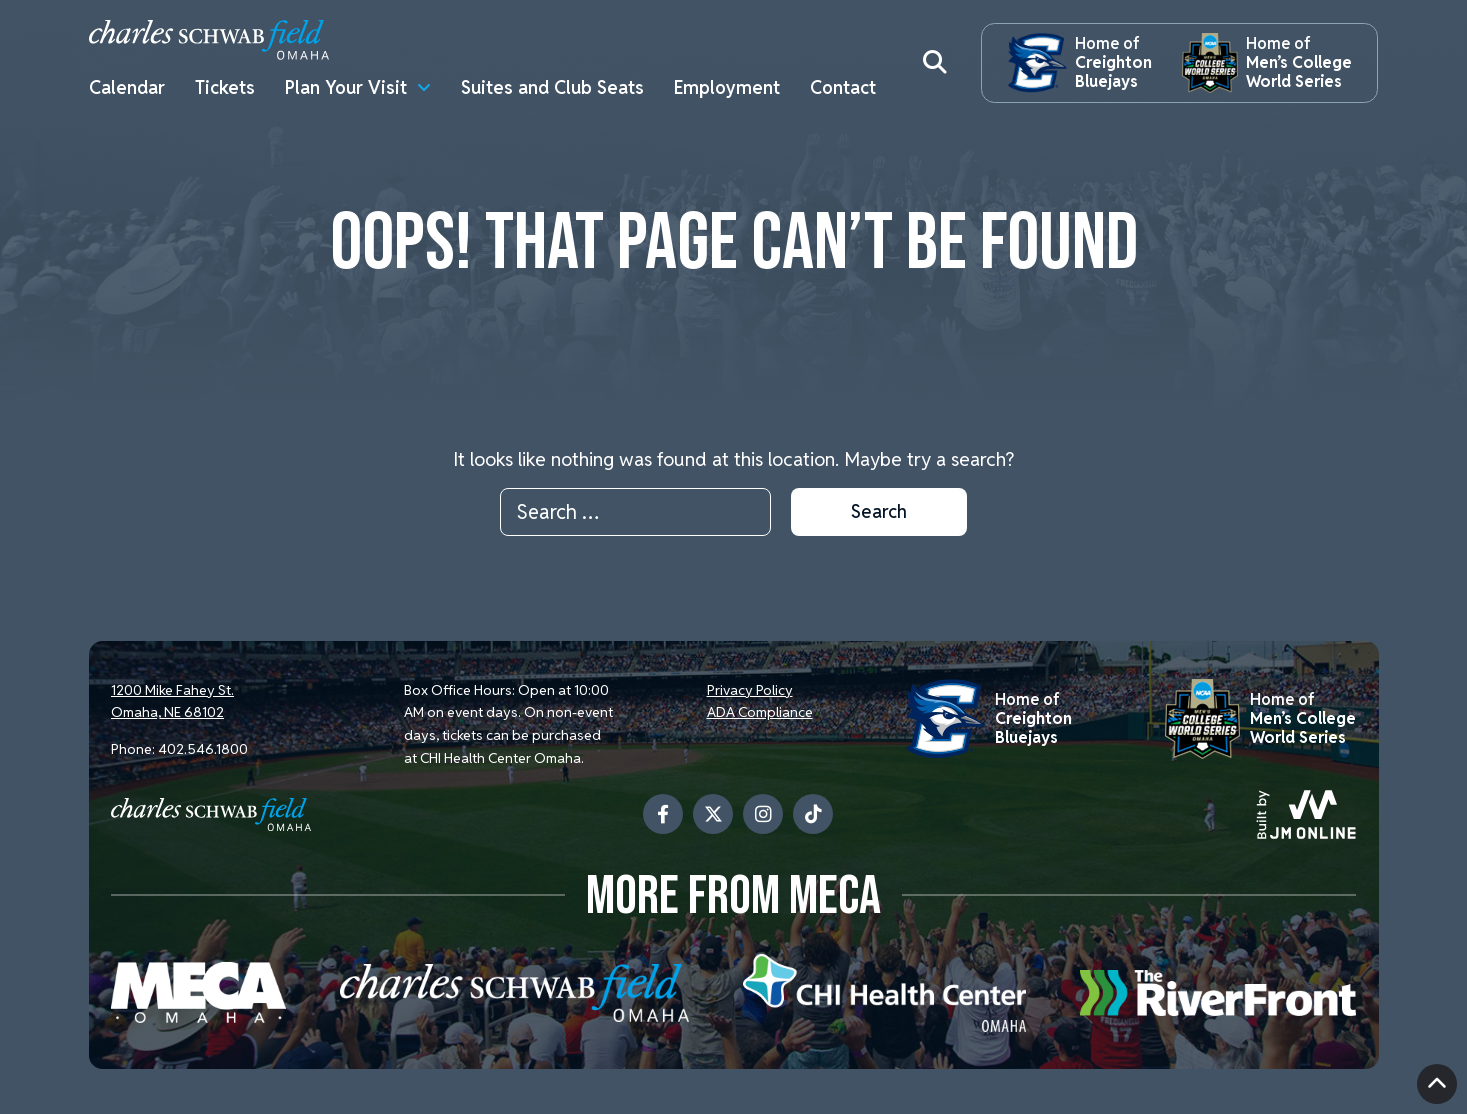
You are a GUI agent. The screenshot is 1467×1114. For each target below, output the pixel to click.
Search (879, 511)
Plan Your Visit (346, 87)
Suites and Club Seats (552, 87)
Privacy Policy (750, 690)
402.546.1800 (203, 749)
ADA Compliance (760, 712)
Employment (727, 87)
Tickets (225, 87)
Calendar (127, 87)
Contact (843, 87)
